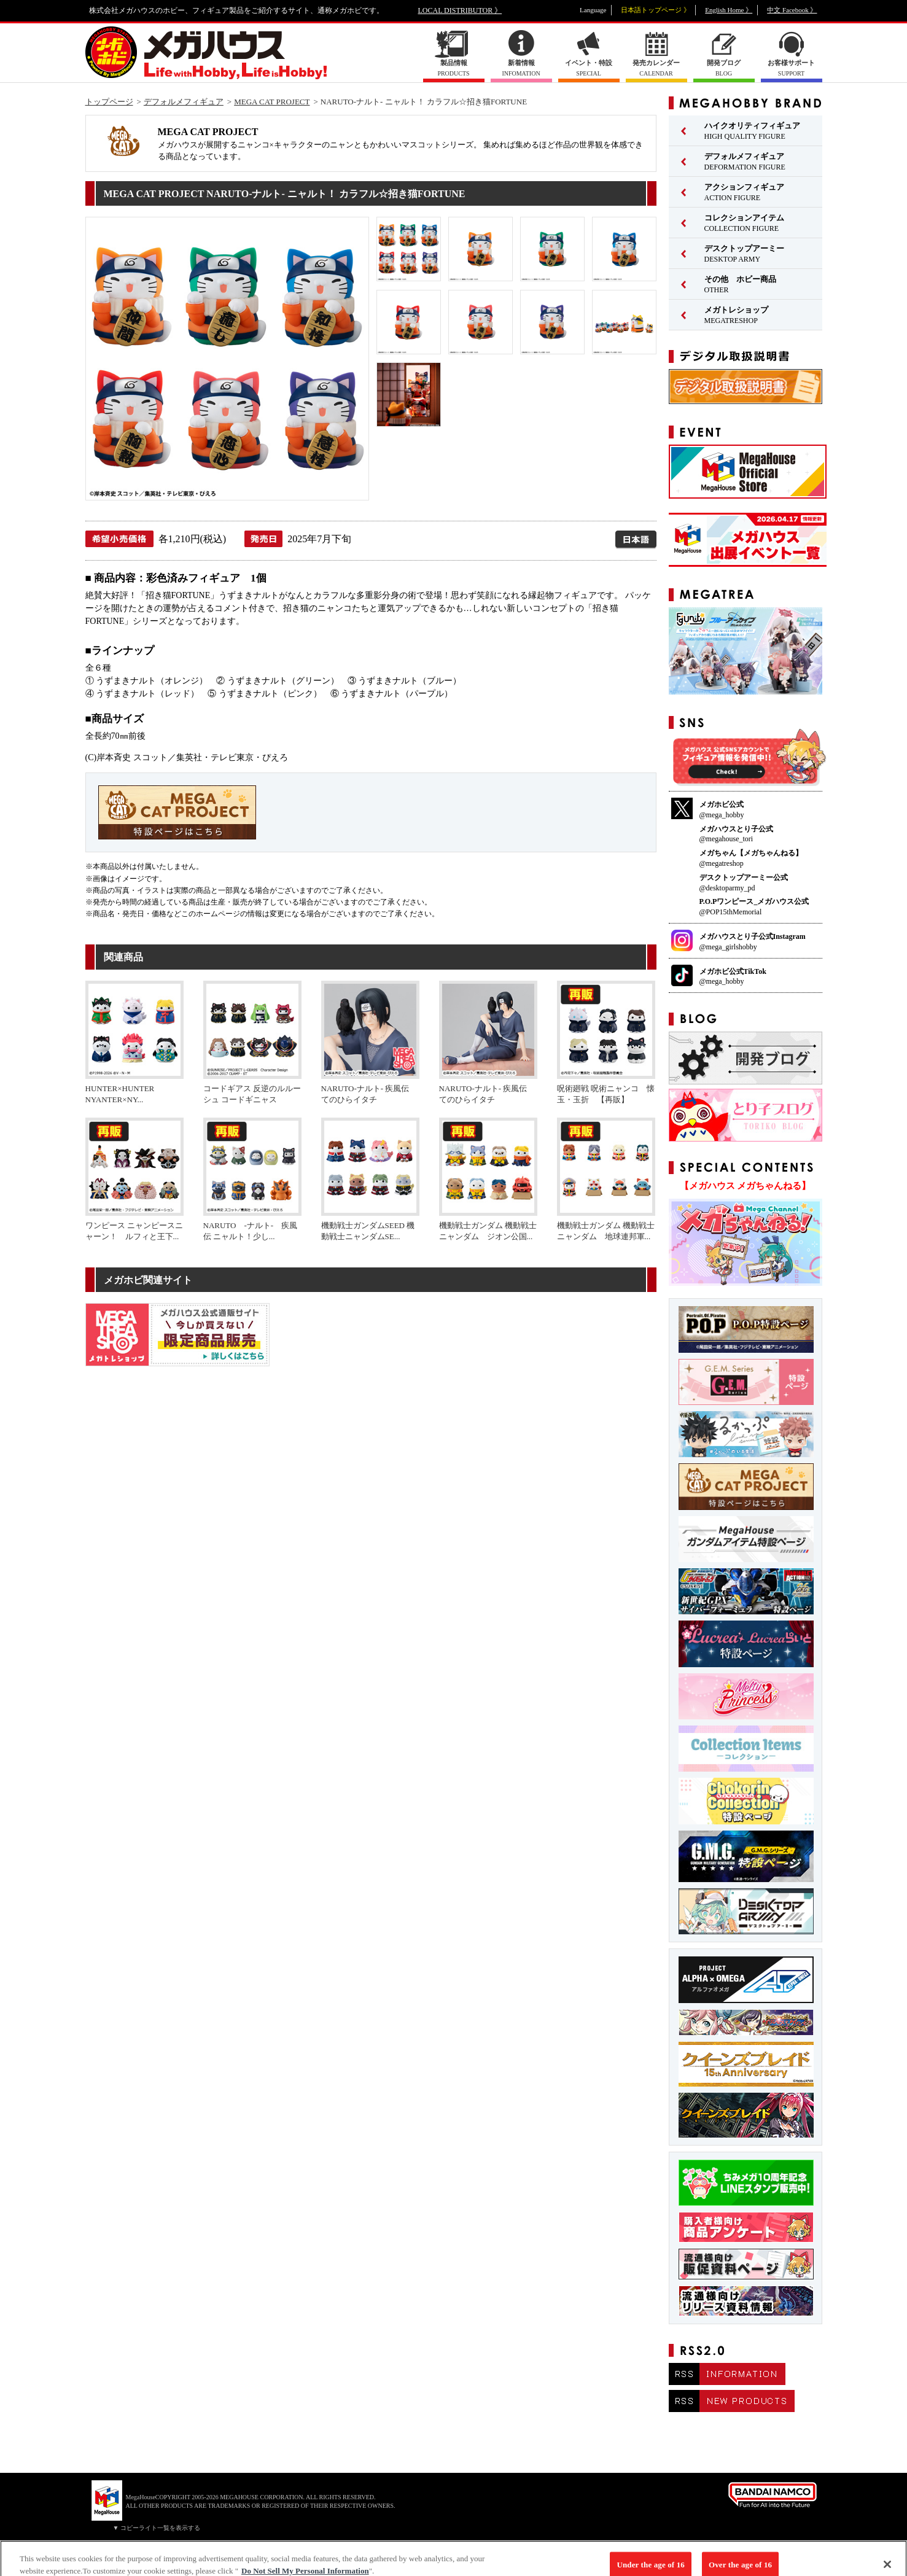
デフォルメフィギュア (184, 101)
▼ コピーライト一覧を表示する (156, 2527)
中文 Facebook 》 (792, 10)
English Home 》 (728, 10)
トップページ (109, 101)
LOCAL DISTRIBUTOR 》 (460, 10)
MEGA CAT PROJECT (271, 101)
